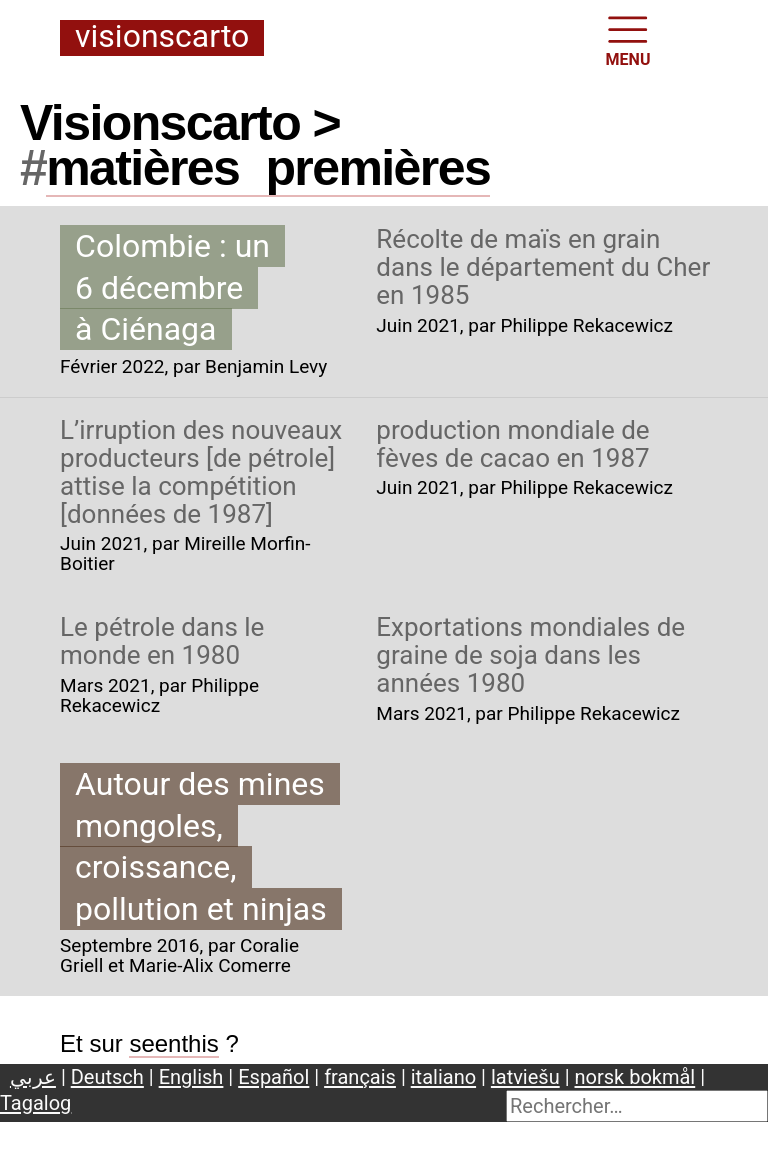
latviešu (525, 1077)
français (360, 1077)
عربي (33, 1077)
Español (273, 1077)
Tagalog (35, 1103)
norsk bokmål (635, 1077)
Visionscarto (162, 37)
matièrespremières (268, 168)
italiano (443, 1077)
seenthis (173, 1043)
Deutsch (107, 1077)
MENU (628, 39)
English (191, 1077)
